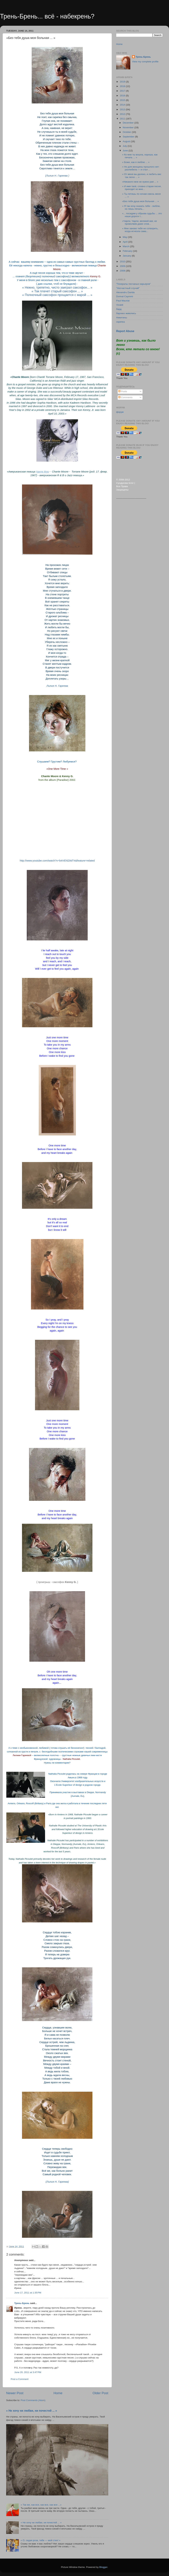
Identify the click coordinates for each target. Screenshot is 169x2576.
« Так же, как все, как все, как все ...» (41, 2504)
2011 (123, 118)
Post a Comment (20, 2379)
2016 (123, 95)
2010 (123, 261)
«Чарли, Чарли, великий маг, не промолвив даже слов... (139, 222)
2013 (123, 109)
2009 (123, 266)
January (127, 255)
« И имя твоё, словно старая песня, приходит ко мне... (141, 187)
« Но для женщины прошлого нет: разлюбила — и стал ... (140, 168)
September (129, 136)
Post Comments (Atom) (33, 2400)
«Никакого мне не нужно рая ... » (140, 181)
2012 (123, 114)
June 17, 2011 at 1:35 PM (27, 2292)
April (125, 241)
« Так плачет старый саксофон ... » (57, 291)
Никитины (121, 317)
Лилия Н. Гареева (57, 685)
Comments (125, 397)
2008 (123, 270)
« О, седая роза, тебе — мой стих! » (40, 2540)
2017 (123, 90)
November (128, 127)
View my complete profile (145, 61)
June (126, 150)
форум (120, 412)
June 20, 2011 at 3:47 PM (27, 2372)
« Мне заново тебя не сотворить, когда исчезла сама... (140, 230)
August (127, 141)
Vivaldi (119, 305)
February (128, 251)
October (127, 132)
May (125, 237)
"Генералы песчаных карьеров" (133, 284)
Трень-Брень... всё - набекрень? (47, 16)
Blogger (103, 2567)
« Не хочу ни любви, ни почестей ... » (31, 2410)
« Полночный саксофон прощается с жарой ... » (57, 295)
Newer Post (14, 2393)
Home (58, 2393)
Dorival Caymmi (124, 296)
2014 (123, 104)
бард (118, 309)
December (128, 122)
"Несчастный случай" (128, 288)
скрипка (120, 321)
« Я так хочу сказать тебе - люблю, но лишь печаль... (141, 207)
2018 (123, 86)
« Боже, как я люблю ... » (135, 162)
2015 (123, 100)
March (126, 246)
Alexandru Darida (125, 292)
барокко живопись (126, 313)
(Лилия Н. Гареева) (57, 2181)
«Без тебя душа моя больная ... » (140, 201)
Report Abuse (125, 331)
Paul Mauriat (123, 300)
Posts (122, 391)
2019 (123, 81)
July (125, 146)
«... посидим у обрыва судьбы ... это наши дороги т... (142, 215)
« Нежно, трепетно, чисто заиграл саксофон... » (57, 287)
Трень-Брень (21, 2303)
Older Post (100, 2393)
